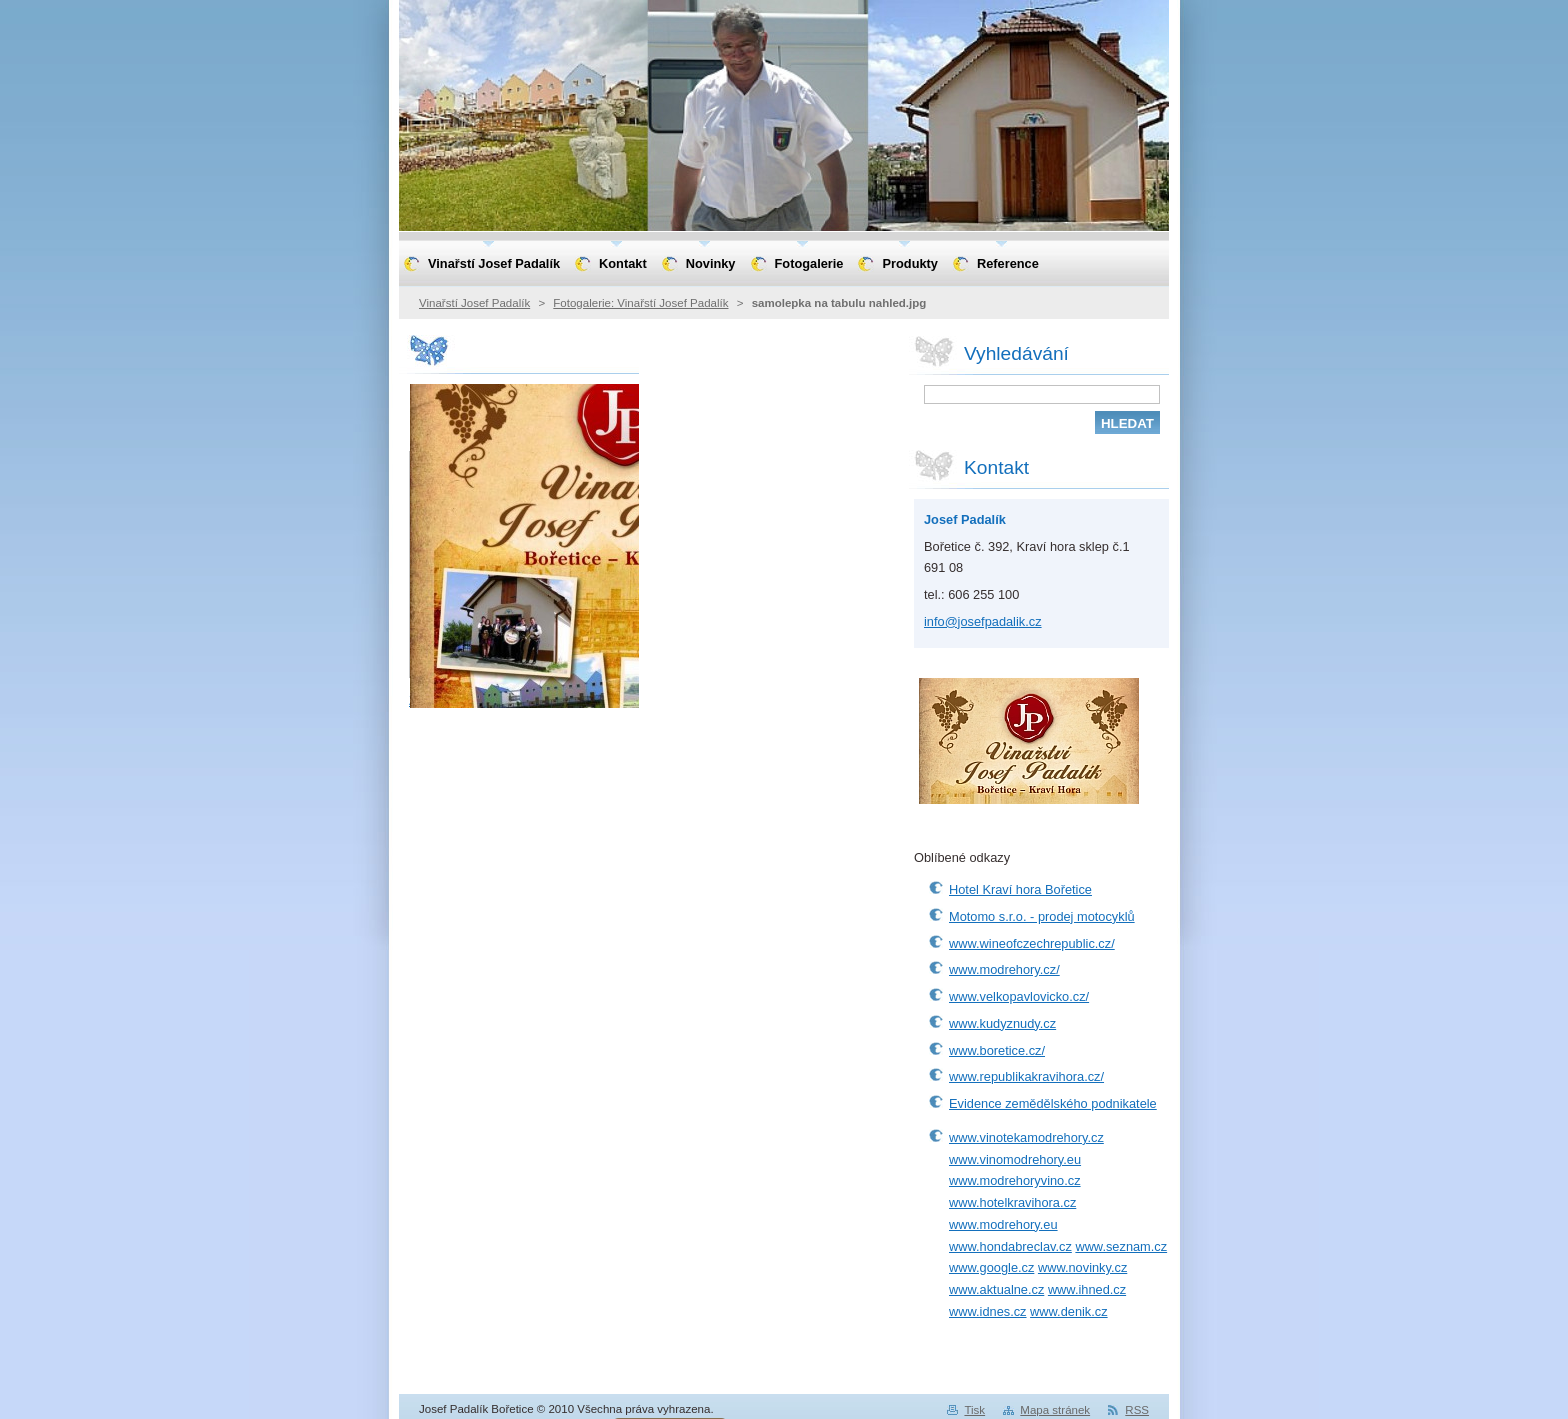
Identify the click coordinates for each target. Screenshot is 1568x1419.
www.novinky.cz (1082, 1267)
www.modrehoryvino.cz (1015, 1180)
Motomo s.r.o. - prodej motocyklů (1042, 916)
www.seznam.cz (1121, 1246)
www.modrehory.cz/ (1004, 969)
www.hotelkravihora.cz (1012, 1202)
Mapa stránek (1055, 1410)
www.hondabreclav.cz (1010, 1246)
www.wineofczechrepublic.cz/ (1032, 943)
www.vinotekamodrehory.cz (1026, 1137)
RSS (1137, 1410)
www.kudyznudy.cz (1002, 1023)
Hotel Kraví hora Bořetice (1020, 889)
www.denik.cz (1069, 1311)
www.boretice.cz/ (997, 1050)
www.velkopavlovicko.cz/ (1019, 996)
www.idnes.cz (988, 1311)
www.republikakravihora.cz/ (1026, 1076)
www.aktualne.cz (996, 1289)
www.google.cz (991, 1267)
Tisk (974, 1410)
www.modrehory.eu (1003, 1224)
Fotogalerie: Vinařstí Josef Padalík (640, 303)
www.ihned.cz (1087, 1289)
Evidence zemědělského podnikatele (1053, 1103)
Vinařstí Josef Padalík (474, 303)
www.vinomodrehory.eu (1015, 1159)
